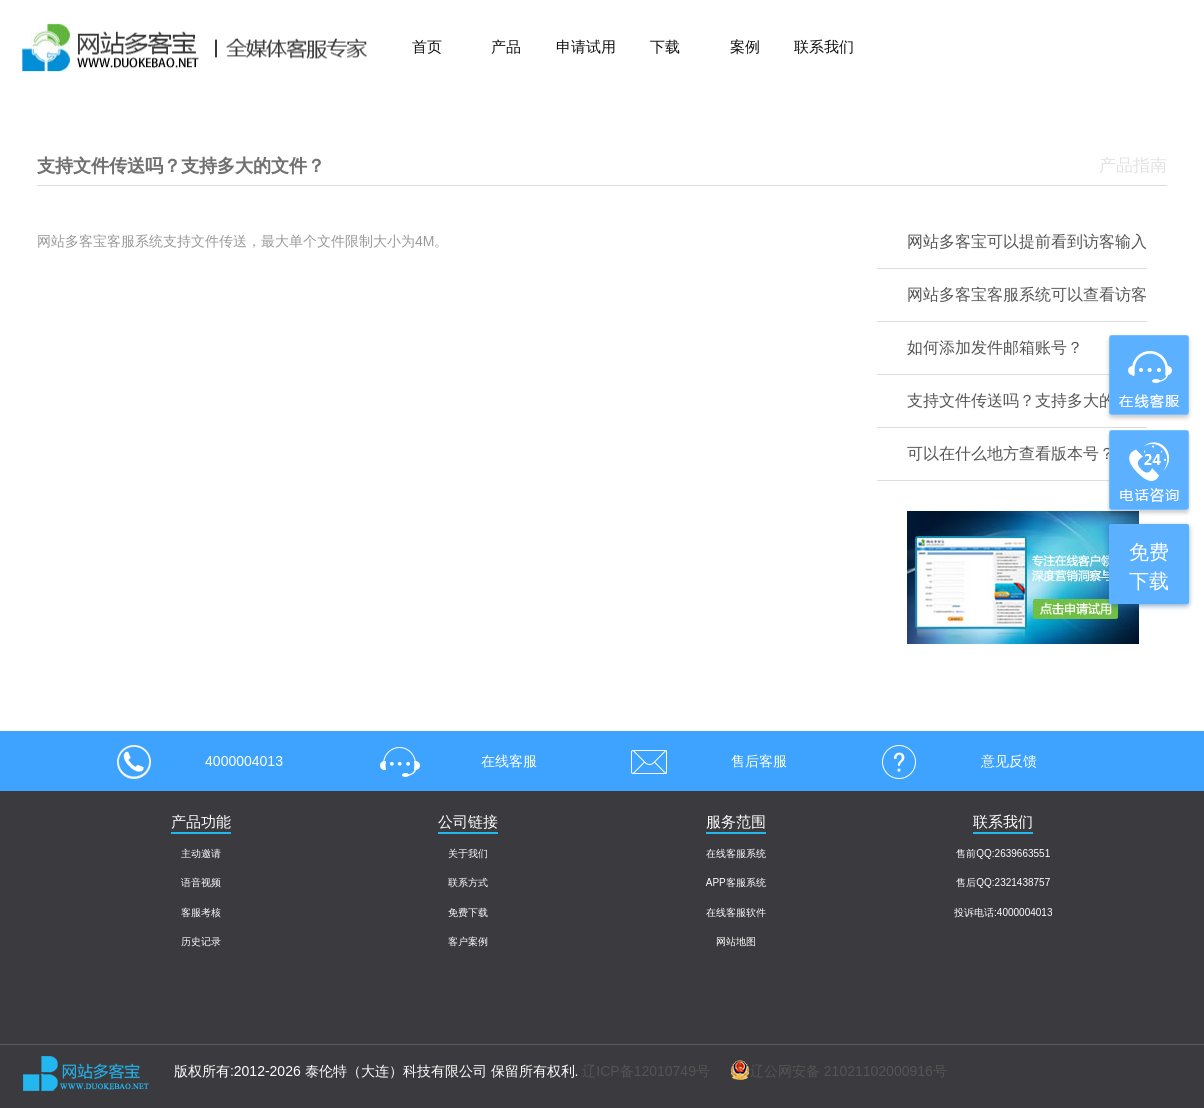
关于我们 (468, 853)
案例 (745, 46)
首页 (427, 46)
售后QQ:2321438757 (1003, 882)
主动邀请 (201, 853)
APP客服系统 (736, 882)
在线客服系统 (736, 853)
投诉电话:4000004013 (1003, 912)
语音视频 (201, 882)
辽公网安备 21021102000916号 (828, 1071)
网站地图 (736, 941)
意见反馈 (952, 761)
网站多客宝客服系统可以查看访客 (1027, 294)
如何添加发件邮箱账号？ (995, 347)
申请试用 (586, 46)
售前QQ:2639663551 (1003, 853)
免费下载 (468, 912)
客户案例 (468, 941)
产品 (506, 46)
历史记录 (201, 941)
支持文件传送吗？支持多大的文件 (1027, 400)
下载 (665, 46)
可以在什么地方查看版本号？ (1011, 453)
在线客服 (452, 761)
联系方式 (468, 882)
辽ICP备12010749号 (646, 1071)
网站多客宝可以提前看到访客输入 (1027, 241)
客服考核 (201, 912)
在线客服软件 (736, 912)
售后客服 (702, 761)
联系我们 (824, 46)
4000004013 (200, 761)
